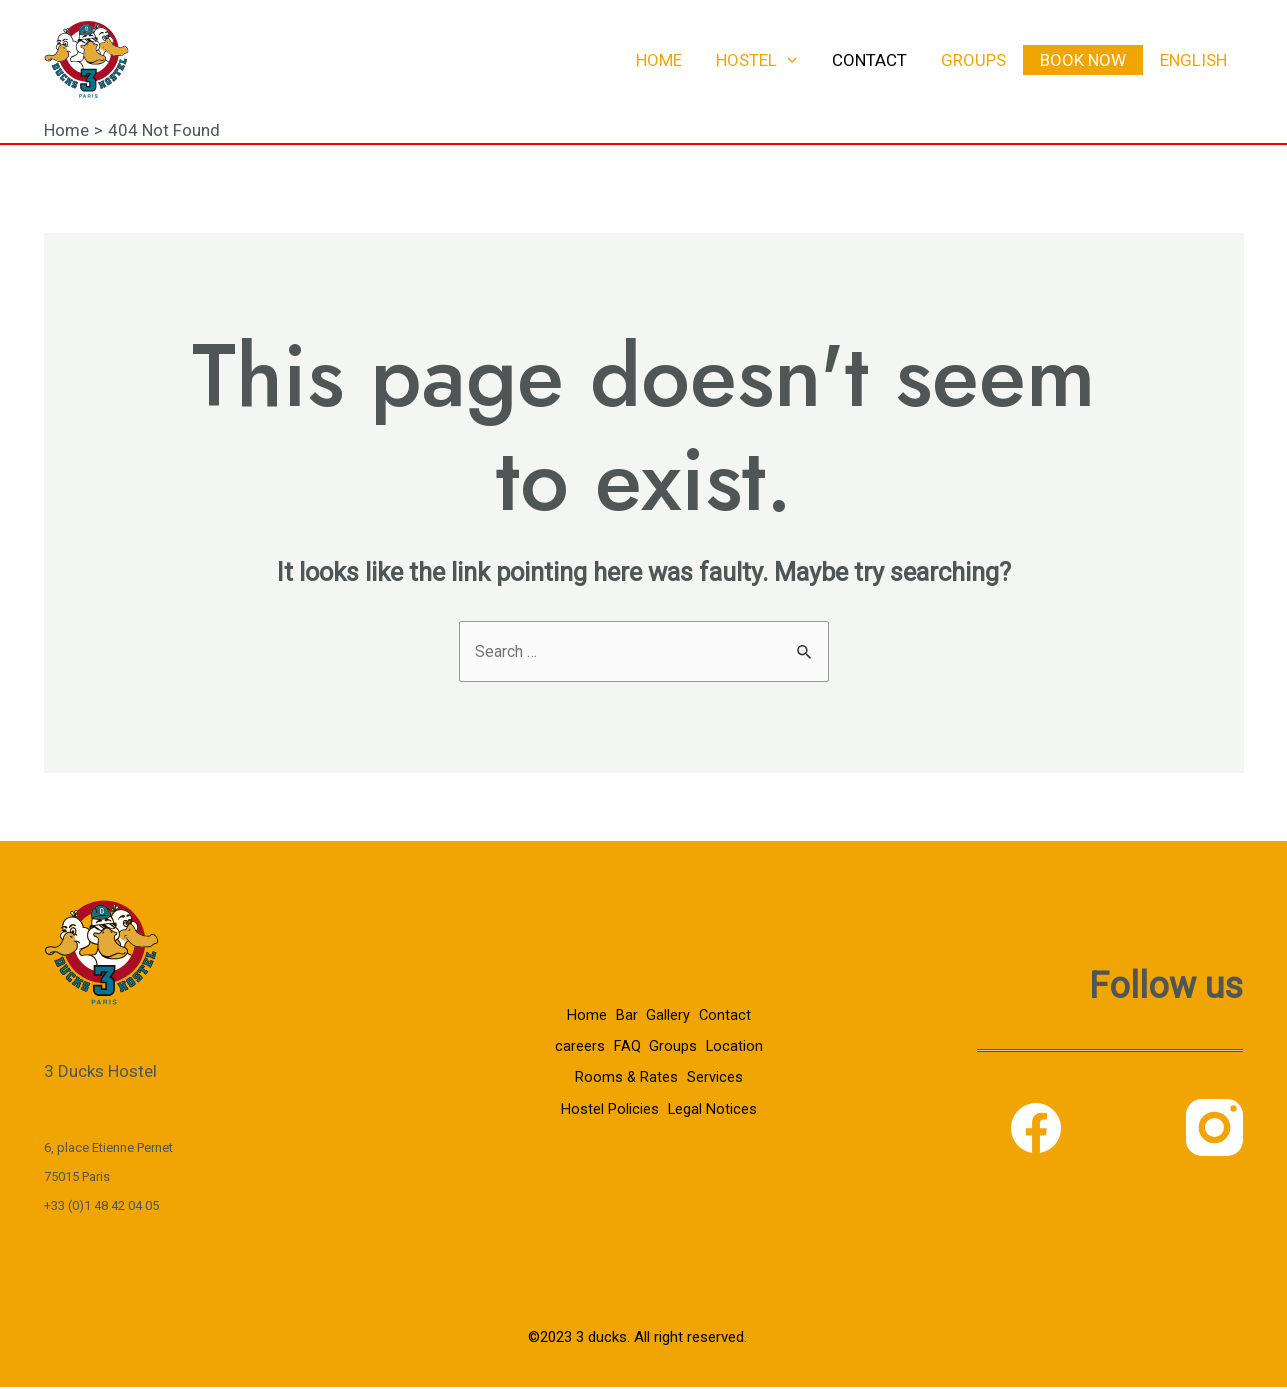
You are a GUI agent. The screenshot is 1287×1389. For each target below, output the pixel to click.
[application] (787, 60)
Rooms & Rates (692, 1066)
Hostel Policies (691, 1095)
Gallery (668, 1008)
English (1193, 60)
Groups (973, 60)
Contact (869, 60)
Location (596, 1066)
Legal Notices (656, 1123)
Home (659, 60)
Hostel (756, 60)
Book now (1083, 60)
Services (599, 1095)
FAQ (656, 1037)
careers (603, 1037)
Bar (620, 1008)
